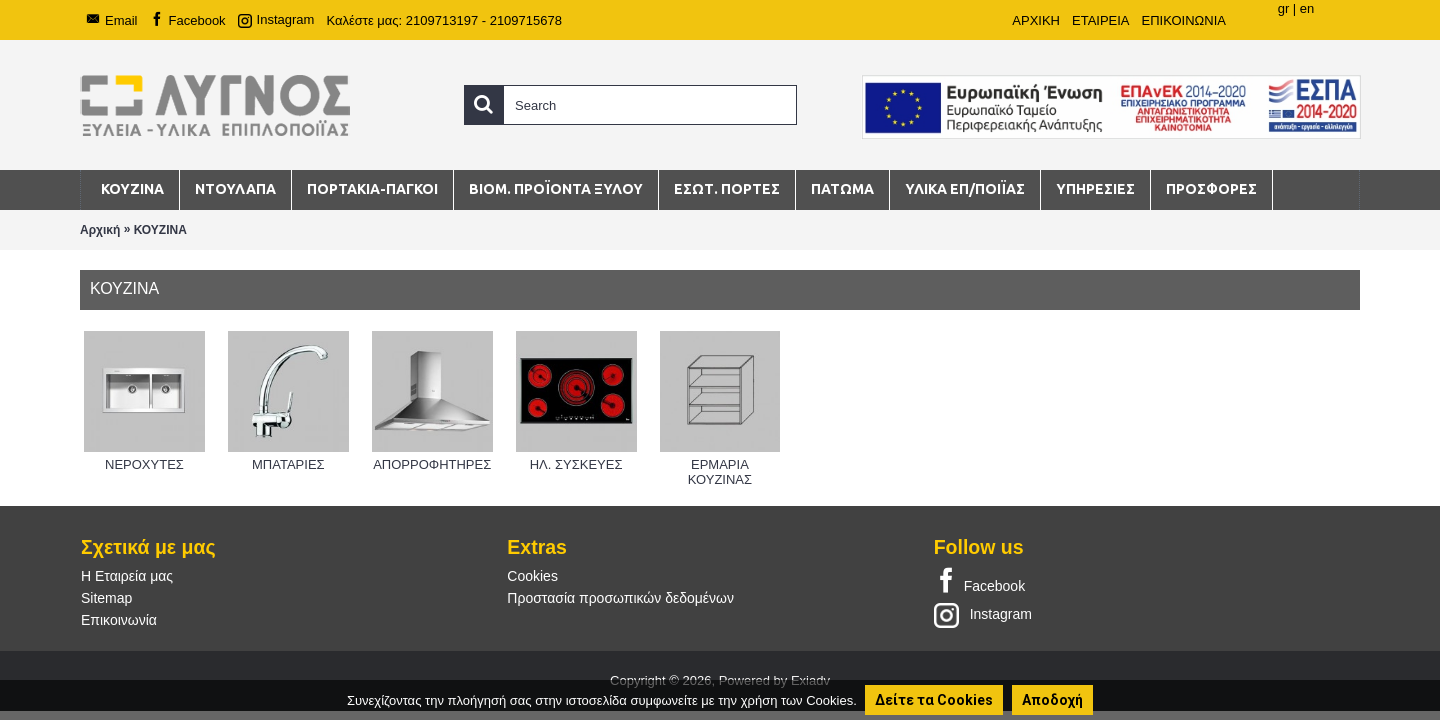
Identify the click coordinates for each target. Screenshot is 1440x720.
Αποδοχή (1052, 700)
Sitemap (106, 598)
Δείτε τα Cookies (934, 700)
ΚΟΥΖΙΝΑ (160, 230)
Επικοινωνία (119, 620)
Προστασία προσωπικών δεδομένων (620, 598)
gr (1284, 8)
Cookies (532, 576)
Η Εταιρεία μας (127, 576)
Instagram (983, 614)
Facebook (979, 582)
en (1307, 8)
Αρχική (100, 230)
